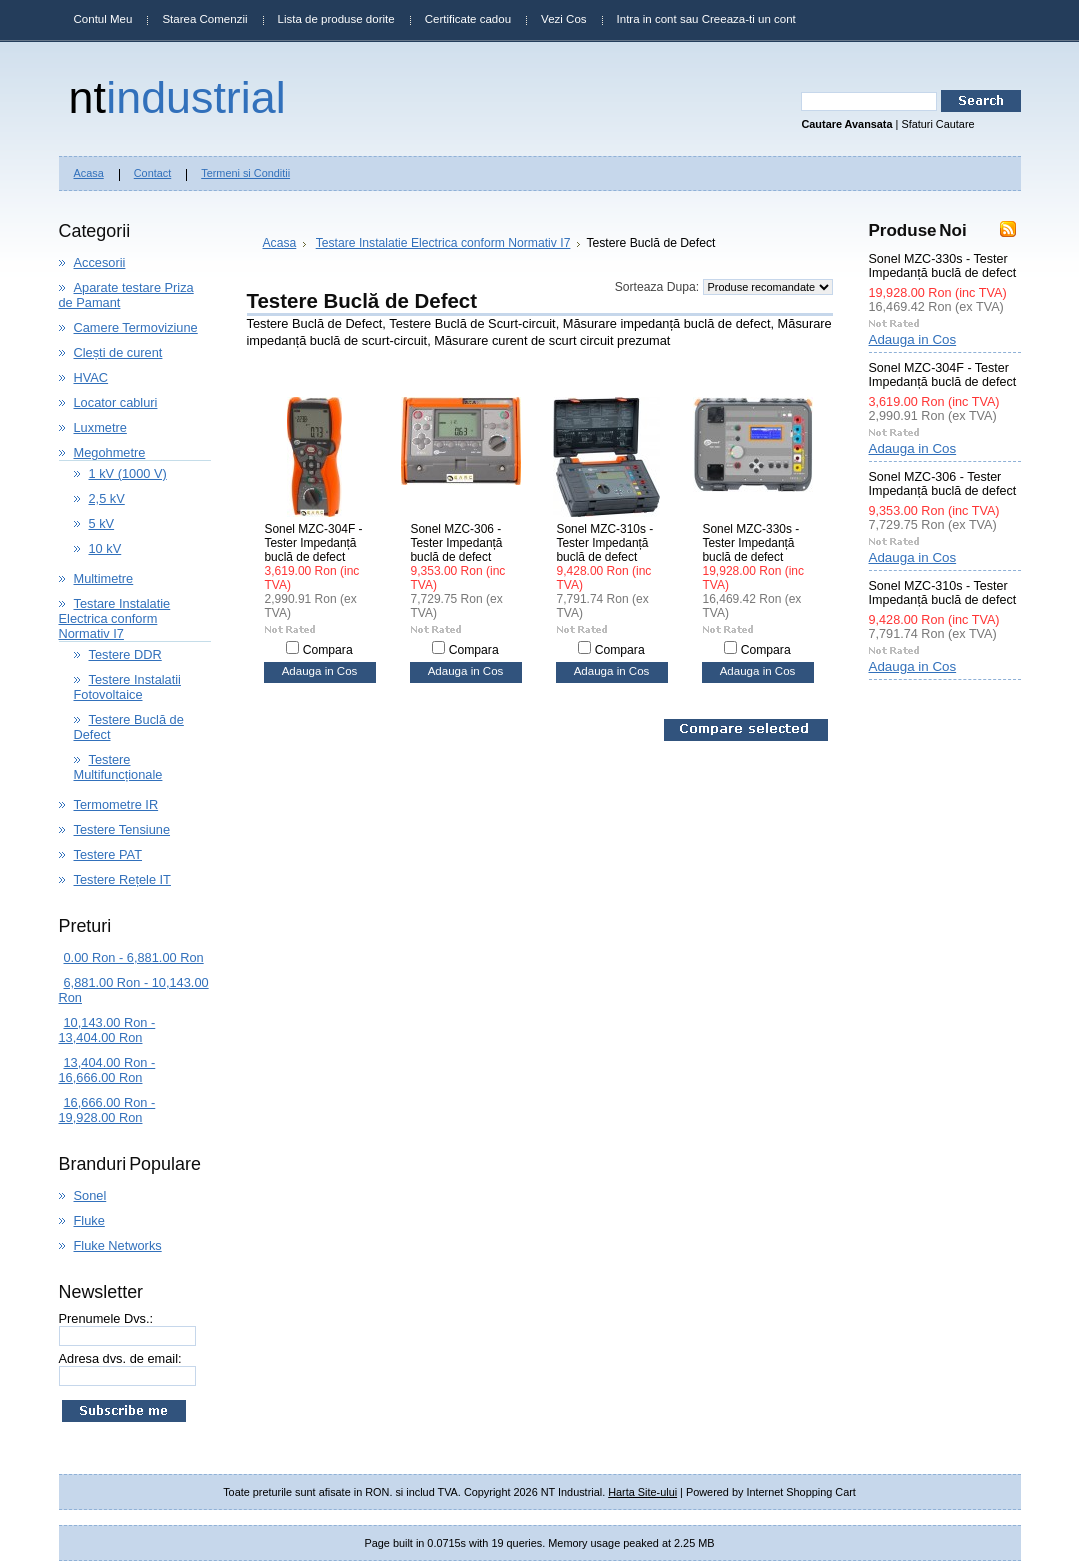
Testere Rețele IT (122, 879)
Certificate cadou (468, 19)
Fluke (89, 1220)
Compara (328, 650)
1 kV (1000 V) (128, 473)
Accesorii (100, 262)
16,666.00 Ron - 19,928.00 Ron (107, 1110)
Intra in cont (647, 19)
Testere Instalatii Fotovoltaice (127, 687)
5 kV (102, 523)
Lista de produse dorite (336, 19)
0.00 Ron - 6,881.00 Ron (134, 957)
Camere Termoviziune (136, 327)
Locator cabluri (116, 402)
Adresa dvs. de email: (120, 1358)
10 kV (105, 548)
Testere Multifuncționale (118, 767)
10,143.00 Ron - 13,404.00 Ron (107, 1030)
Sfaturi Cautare (937, 124)
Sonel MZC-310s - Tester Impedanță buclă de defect (605, 543)
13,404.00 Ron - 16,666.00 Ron (107, 1070)
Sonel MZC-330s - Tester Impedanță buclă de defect (751, 543)
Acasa (280, 243)
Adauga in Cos (320, 671)
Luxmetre (100, 427)
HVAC (91, 377)
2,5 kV (107, 498)
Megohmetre (110, 452)
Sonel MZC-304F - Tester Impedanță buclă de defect (314, 543)
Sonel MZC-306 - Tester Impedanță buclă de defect (457, 543)
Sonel (90, 1195)
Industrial (177, 97)
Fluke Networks (118, 1245)
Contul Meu (103, 19)
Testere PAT (108, 854)
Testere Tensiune (122, 829)
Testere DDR (125, 654)
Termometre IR (116, 804)
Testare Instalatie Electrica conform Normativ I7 (115, 618)
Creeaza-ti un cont (749, 19)
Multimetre (104, 578)
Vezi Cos (563, 19)
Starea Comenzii (204, 19)
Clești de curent (118, 352)
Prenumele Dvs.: (106, 1318)
